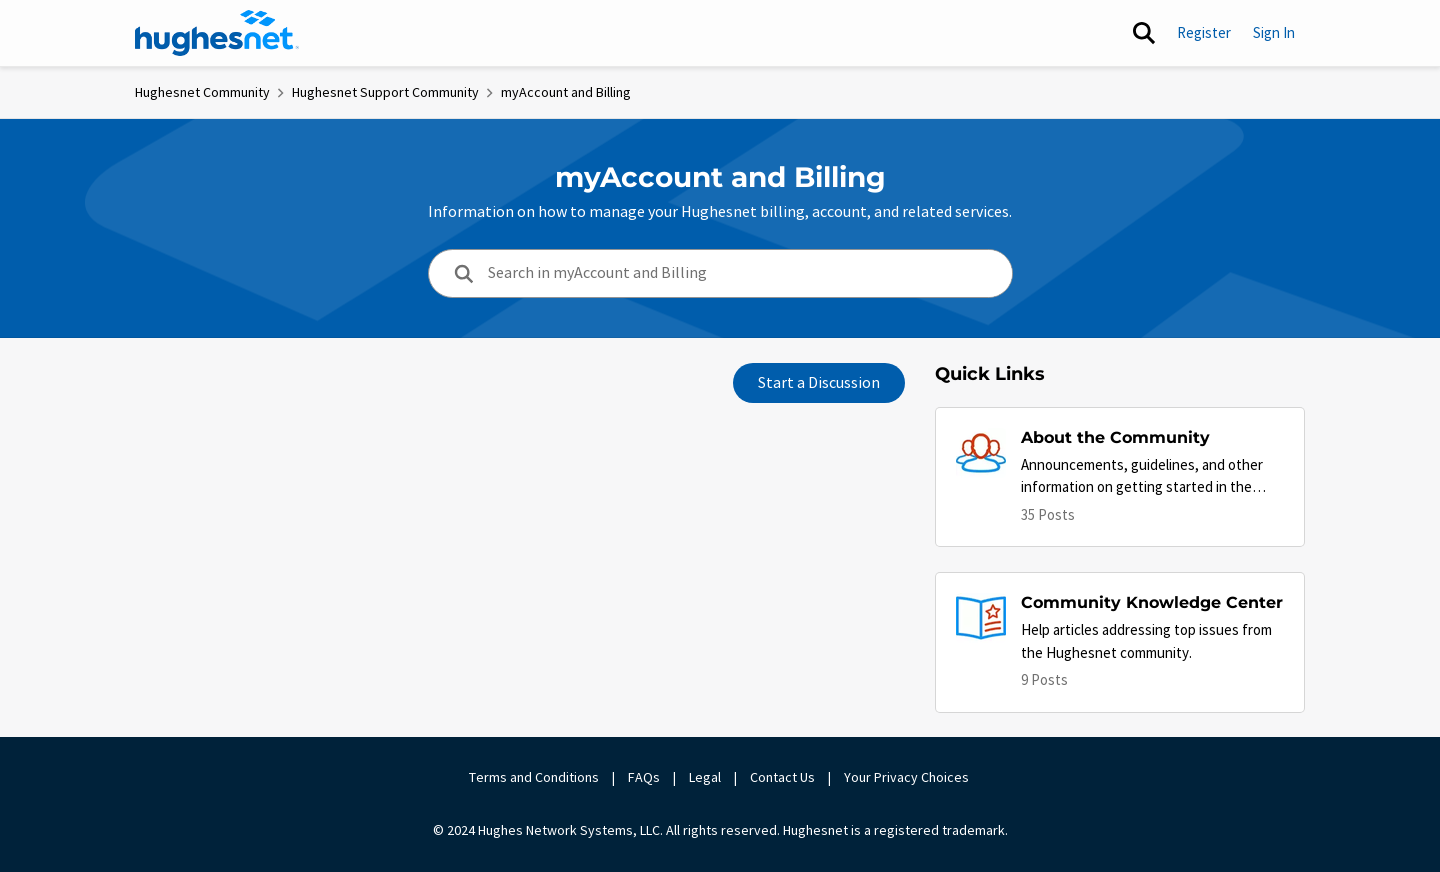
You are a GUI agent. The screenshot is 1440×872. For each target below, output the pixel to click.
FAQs (644, 777)
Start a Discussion (819, 383)
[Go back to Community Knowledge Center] (1152, 603)
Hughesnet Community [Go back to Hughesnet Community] (202, 92)
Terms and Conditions (534, 777)
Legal (705, 777)
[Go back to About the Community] (1152, 438)
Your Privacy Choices (908, 777)
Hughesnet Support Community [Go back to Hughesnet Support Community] (385, 92)
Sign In (1274, 32)
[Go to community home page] (217, 33)
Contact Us (782, 777)
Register (1204, 32)
